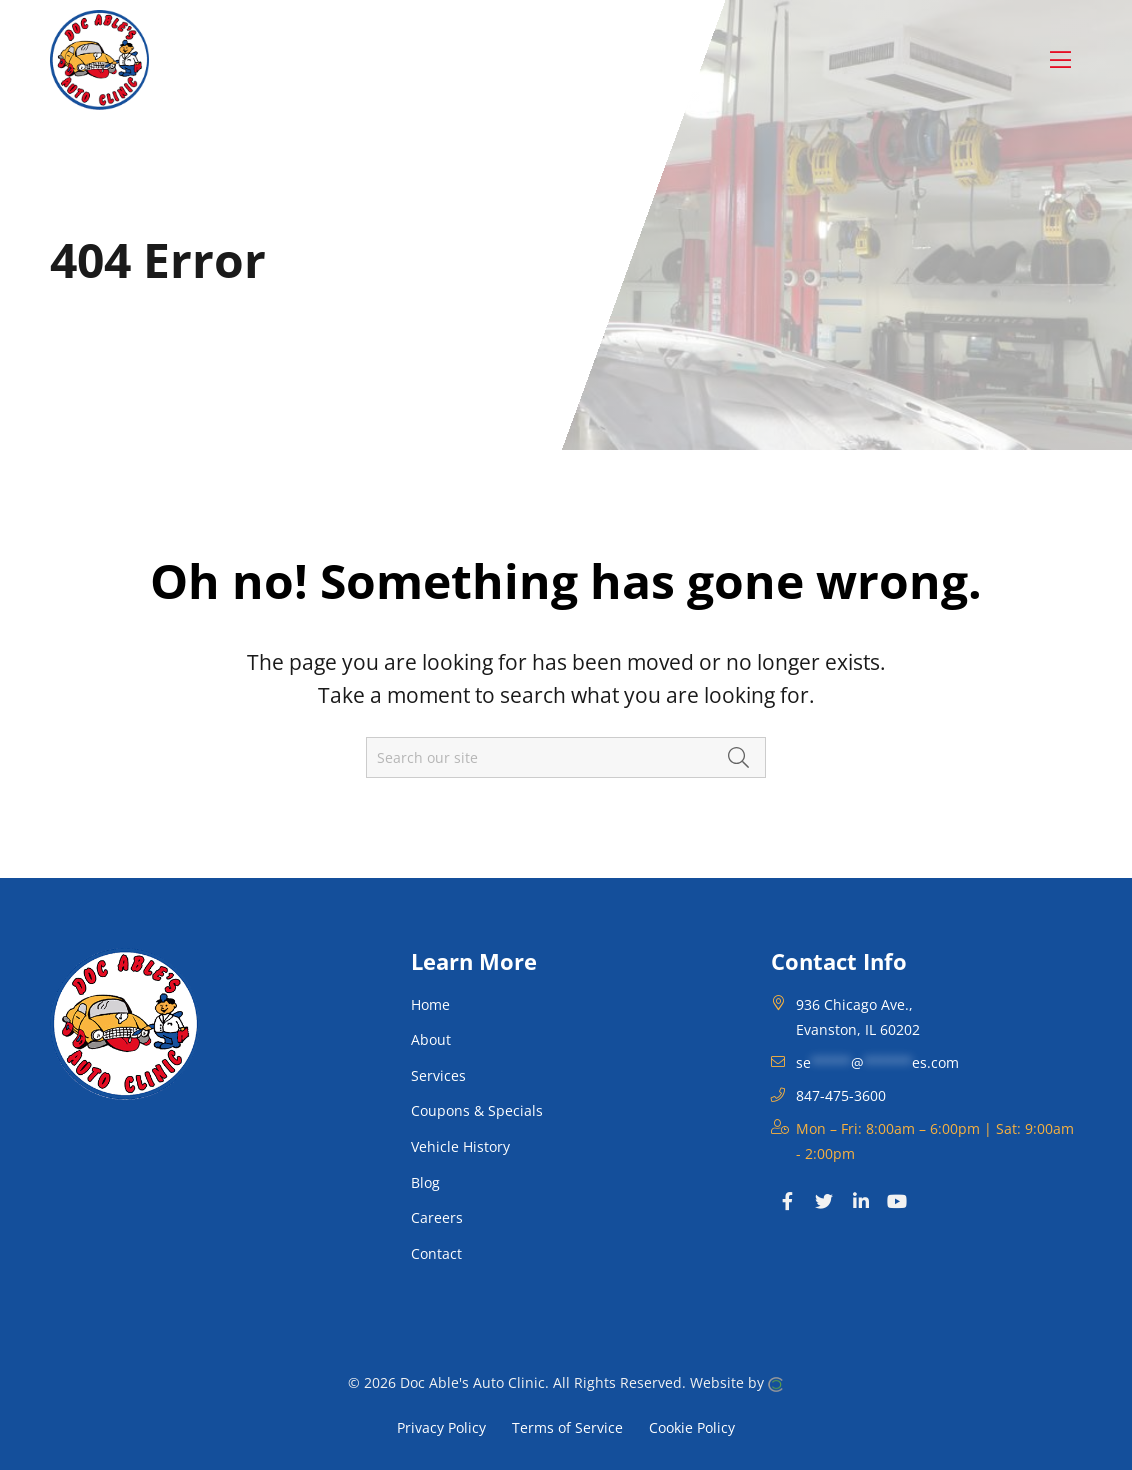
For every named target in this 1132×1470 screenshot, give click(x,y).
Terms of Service (567, 1426)
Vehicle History (460, 1146)
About (431, 1039)
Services (438, 1075)
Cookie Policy (692, 1426)
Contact (436, 1253)
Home (430, 1004)
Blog (425, 1182)
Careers (437, 1217)
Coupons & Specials (477, 1110)
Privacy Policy (441, 1426)
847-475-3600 (841, 1095)
